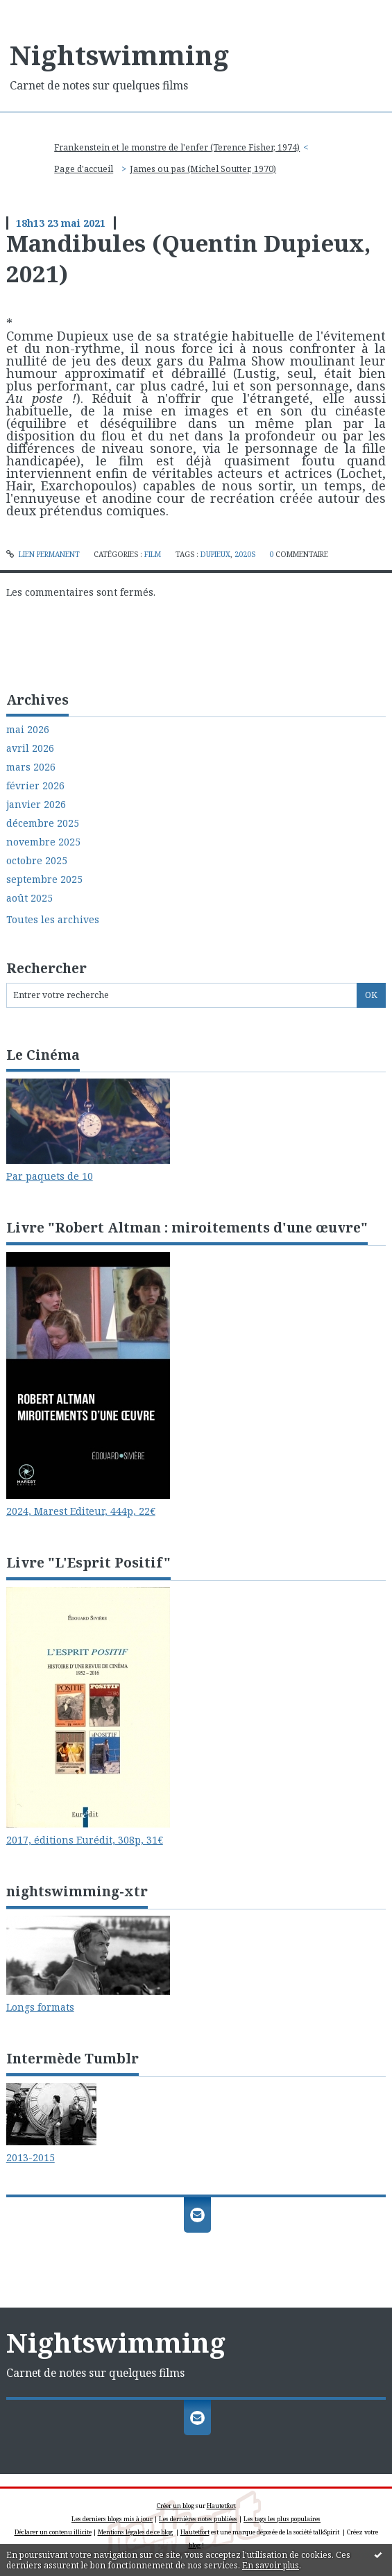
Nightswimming (119, 55)
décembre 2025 (42, 823)
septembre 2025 (44, 879)
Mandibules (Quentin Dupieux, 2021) (188, 258)
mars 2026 (31, 767)
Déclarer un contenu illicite (53, 2531)
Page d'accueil (83, 169)
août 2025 (29, 898)
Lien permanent (43, 554)
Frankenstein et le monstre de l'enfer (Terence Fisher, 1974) (177, 147)
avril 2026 (30, 748)
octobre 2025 (36, 861)
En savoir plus (270, 2565)
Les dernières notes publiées (198, 2518)
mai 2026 (27, 729)
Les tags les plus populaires (282, 2518)
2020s (245, 554)
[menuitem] (181, 147)
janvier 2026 (36, 804)
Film (152, 554)
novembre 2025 (43, 842)
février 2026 (35, 786)
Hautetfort (221, 2505)
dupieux (215, 554)
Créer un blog (175, 2505)
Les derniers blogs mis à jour (112, 2518)
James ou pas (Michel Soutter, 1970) (203, 169)
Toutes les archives (52, 919)
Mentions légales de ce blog (135, 2531)
